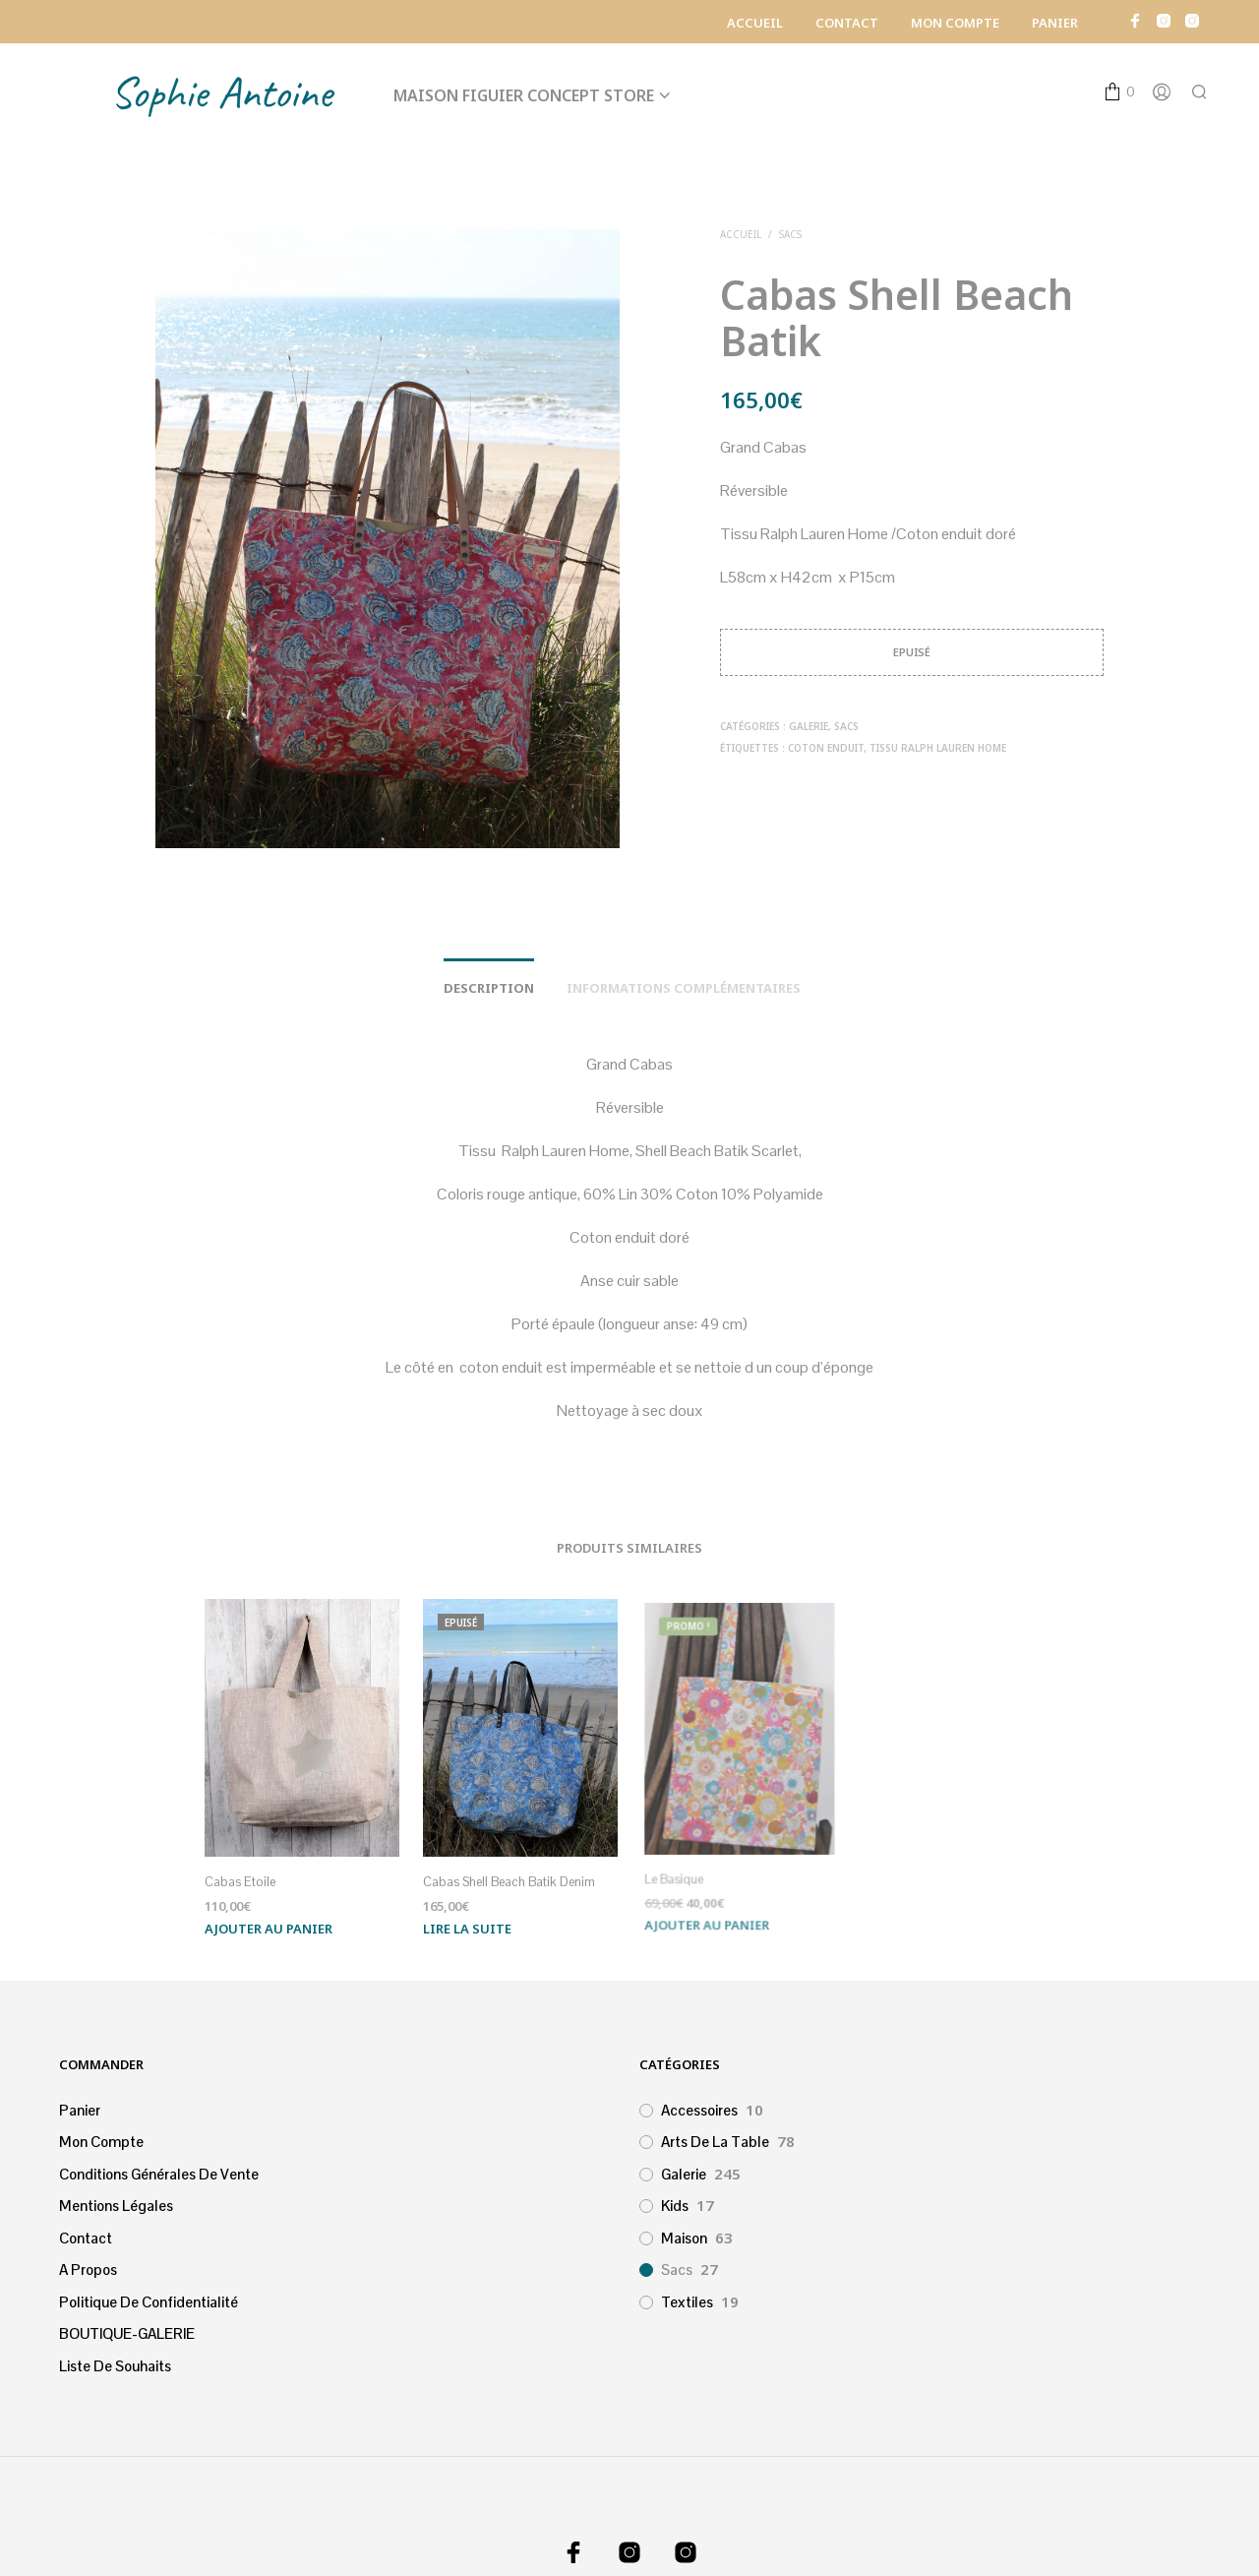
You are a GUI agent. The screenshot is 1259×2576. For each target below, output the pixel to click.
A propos (88, 2269)
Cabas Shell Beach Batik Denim (509, 1877)
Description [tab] (489, 988)
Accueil (755, 22)
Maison (684, 2238)
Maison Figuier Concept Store (523, 95)
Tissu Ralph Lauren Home (937, 748)
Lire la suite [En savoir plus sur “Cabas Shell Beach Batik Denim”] (470, 1921)
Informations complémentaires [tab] (684, 988)
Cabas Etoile (240, 1882)
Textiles (687, 2302)
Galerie (808, 726)
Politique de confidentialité (148, 2302)
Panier (1055, 22)
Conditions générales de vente (159, 2174)
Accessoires (699, 2110)
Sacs (790, 234)
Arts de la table (715, 2141)
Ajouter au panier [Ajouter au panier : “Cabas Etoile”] (268, 1928)
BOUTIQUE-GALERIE (127, 2333)
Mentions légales (116, 2205)
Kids (675, 2205)
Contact (846, 22)
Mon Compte (955, 22)
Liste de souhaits (115, 2366)
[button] (1119, 92)
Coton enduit (826, 748)
